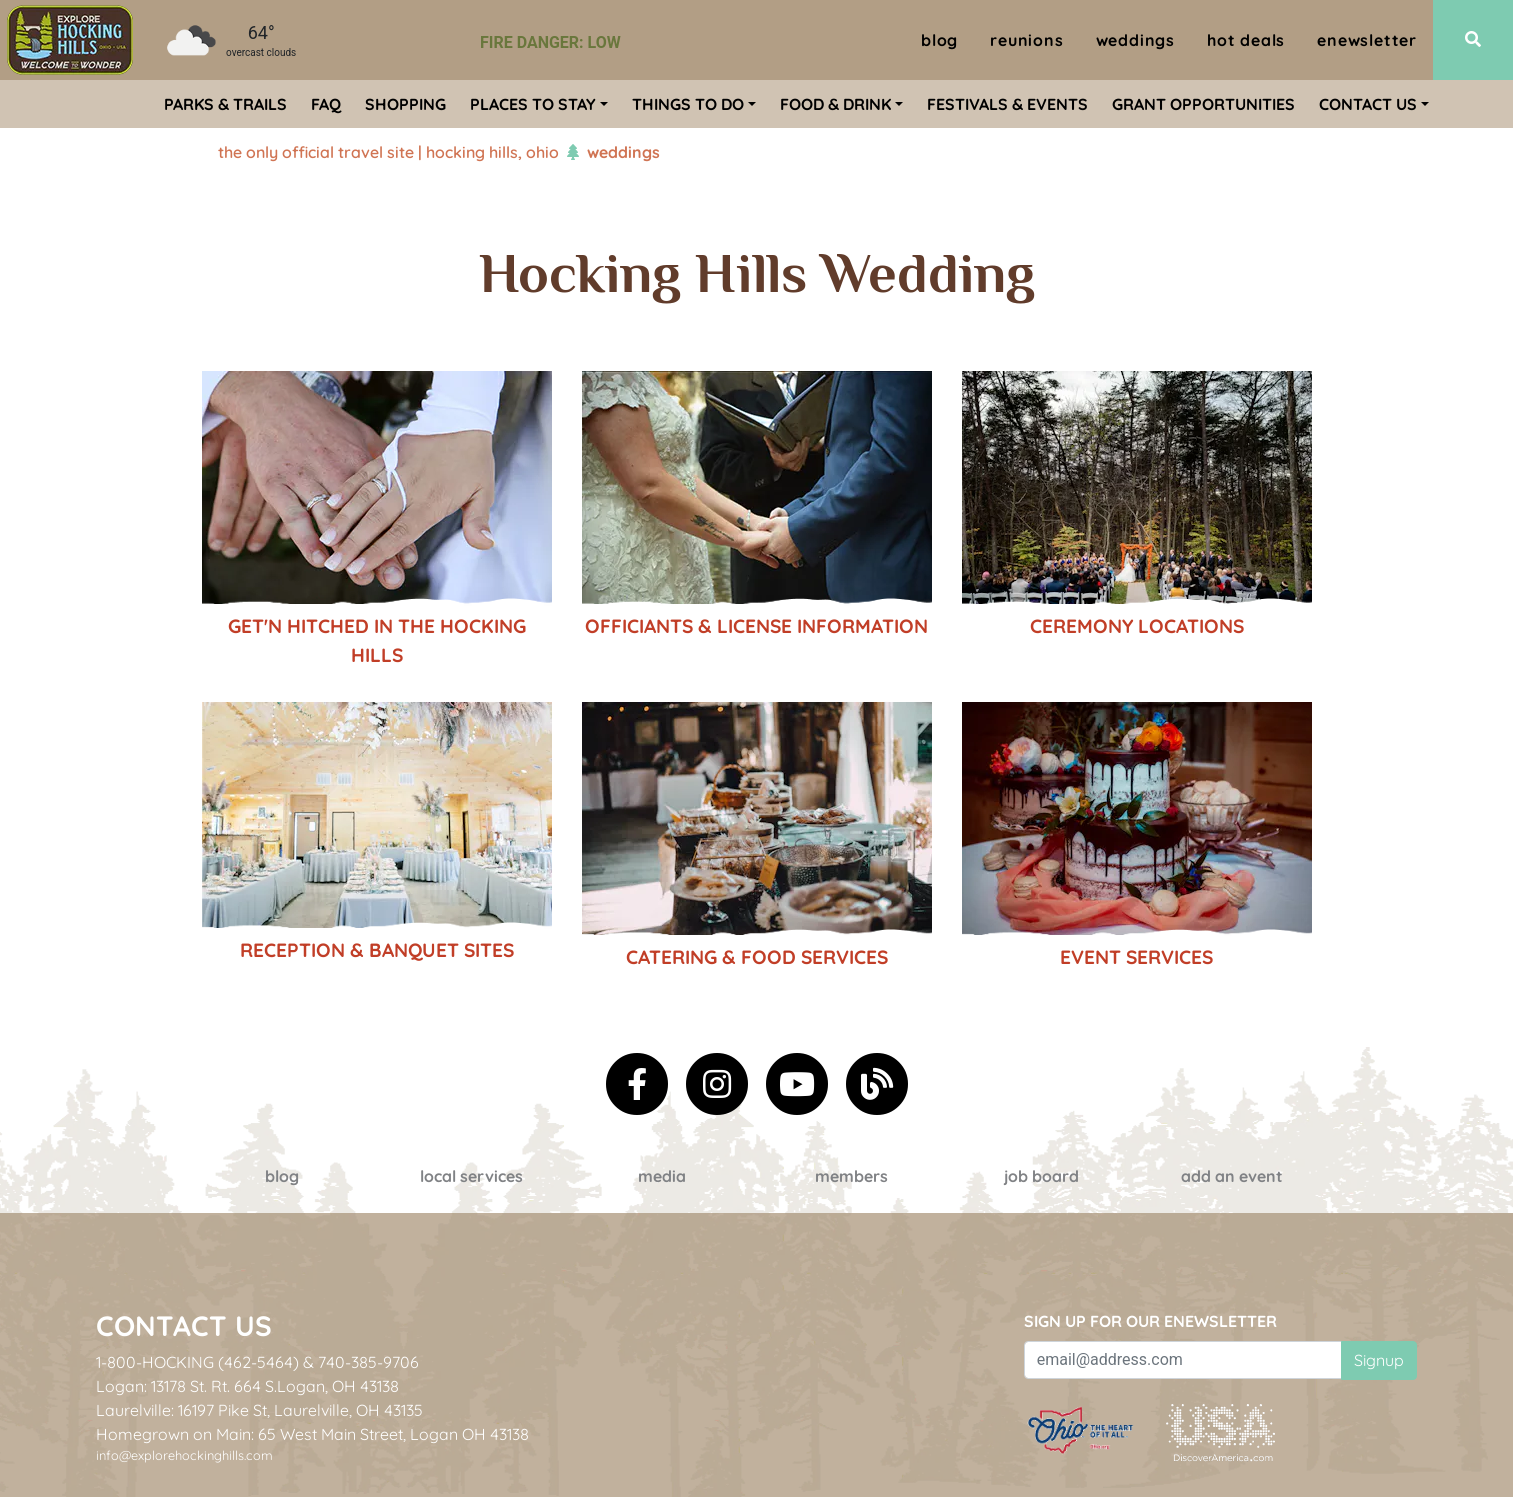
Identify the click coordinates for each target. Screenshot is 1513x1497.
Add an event (1232, 1176)
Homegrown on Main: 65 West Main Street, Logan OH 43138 (312, 1434)
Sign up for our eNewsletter (1150, 1321)
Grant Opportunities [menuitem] (1203, 104)
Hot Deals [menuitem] (1246, 40)
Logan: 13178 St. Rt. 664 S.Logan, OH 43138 (247, 1386)
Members (851, 1176)
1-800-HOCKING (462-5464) (197, 1362)
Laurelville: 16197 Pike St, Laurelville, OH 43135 (259, 1410)
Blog (282, 1176)
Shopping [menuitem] (405, 104)
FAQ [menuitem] (326, 104)
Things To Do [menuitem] (688, 104)
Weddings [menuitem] (1135, 40)
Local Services (471, 1176)
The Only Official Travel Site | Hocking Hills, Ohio (388, 152)
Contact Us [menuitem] (1368, 104)
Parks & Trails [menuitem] (225, 104)
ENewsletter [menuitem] (1367, 40)
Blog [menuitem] (939, 40)
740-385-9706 (368, 1362)
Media (662, 1176)
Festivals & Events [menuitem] (1007, 104)
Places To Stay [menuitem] (533, 104)
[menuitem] (70, 40)
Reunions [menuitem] (1026, 40)
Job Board (1041, 1176)
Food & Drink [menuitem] (835, 104)
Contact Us (184, 1325)
